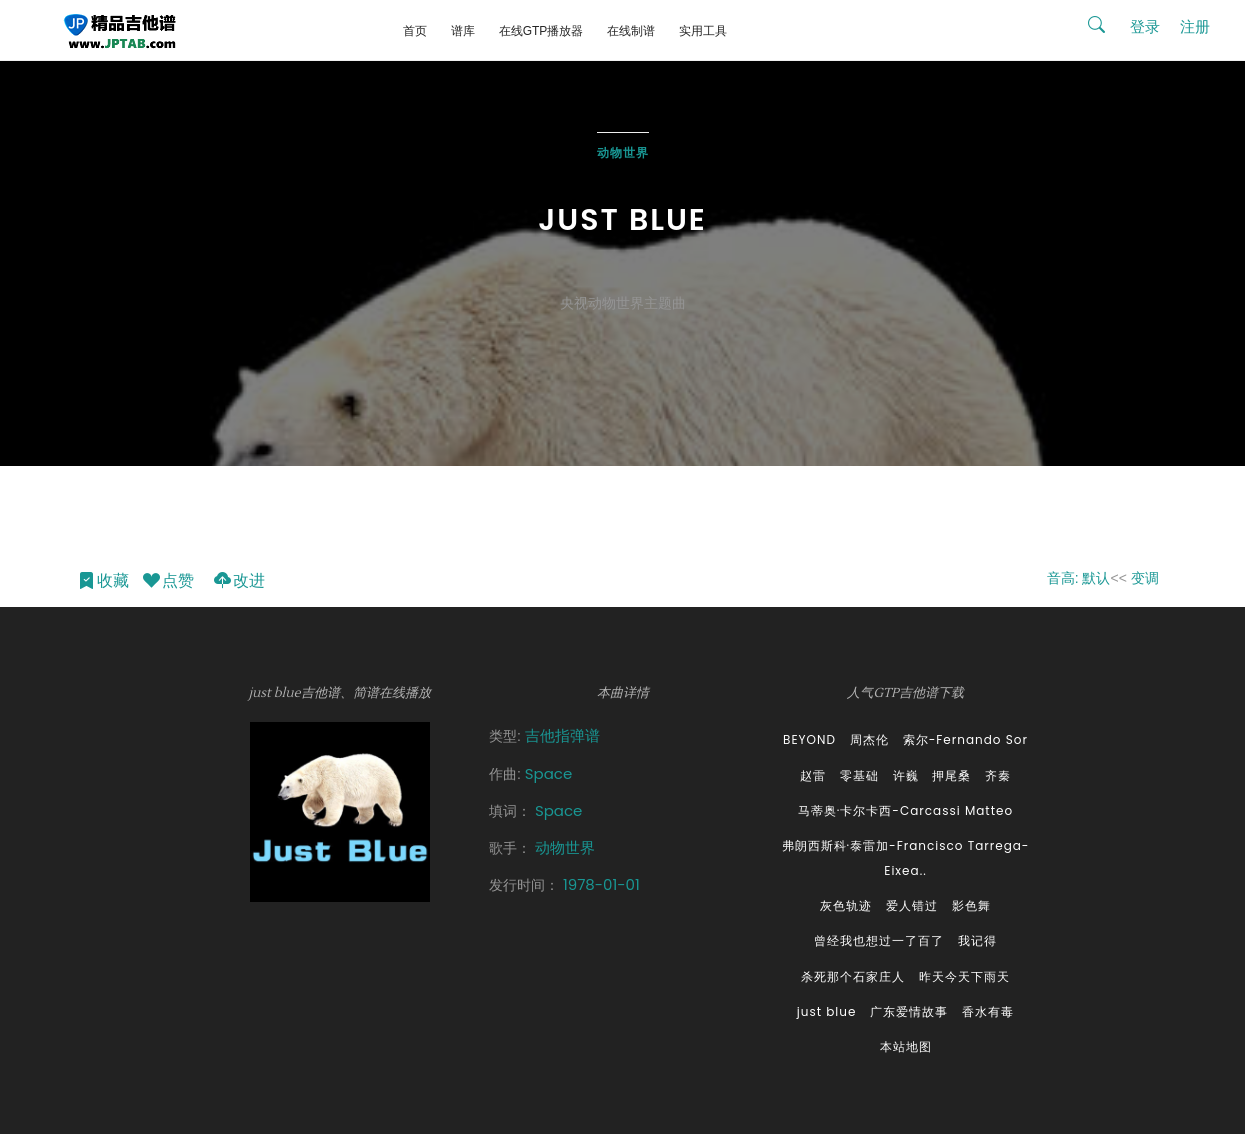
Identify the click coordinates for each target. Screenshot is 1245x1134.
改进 (238, 581)
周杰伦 (869, 739)
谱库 (463, 31)
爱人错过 (912, 905)
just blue (827, 1011)
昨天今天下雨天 (964, 976)
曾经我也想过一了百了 (879, 940)
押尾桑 (951, 775)
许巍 (906, 775)
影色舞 (971, 905)
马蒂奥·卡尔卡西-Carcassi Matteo (905, 810)
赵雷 (813, 775)
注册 (1195, 26)
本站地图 (906, 1046)
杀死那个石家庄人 (853, 976)
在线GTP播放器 (541, 31)
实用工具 (703, 31)
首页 (415, 31)
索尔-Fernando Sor (965, 739)
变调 (1145, 578)
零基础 (859, 775)
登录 (1145, 26)
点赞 (167, 581)
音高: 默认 (1079, 578)
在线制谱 (631, 31)
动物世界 (623, 152)
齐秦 (998, 775)
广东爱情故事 (909, 1011)
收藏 (102, 581)
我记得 (977, 940)
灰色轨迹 (846, 905)
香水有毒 (988, 1011)
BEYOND (809, 739)
